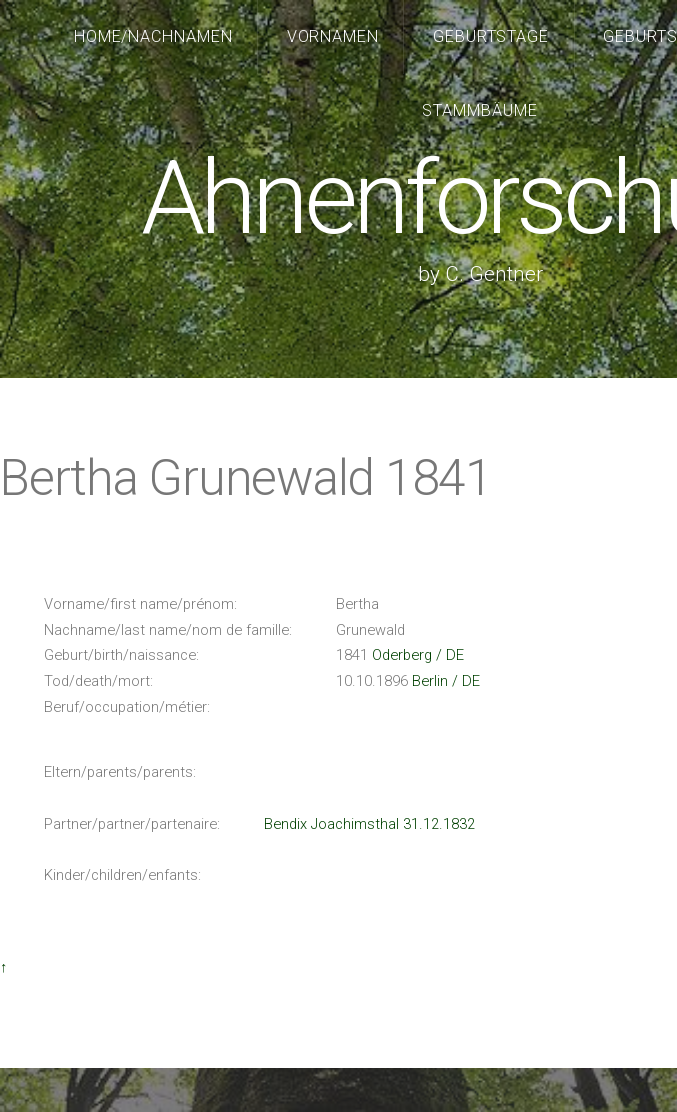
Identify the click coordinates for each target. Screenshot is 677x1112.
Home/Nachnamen (154, 36)
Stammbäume (480, 110)
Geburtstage (491, 36)
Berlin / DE (446, 681)
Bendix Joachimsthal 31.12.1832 (369, 824)
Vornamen (333, 36)
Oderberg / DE (418, 655)
